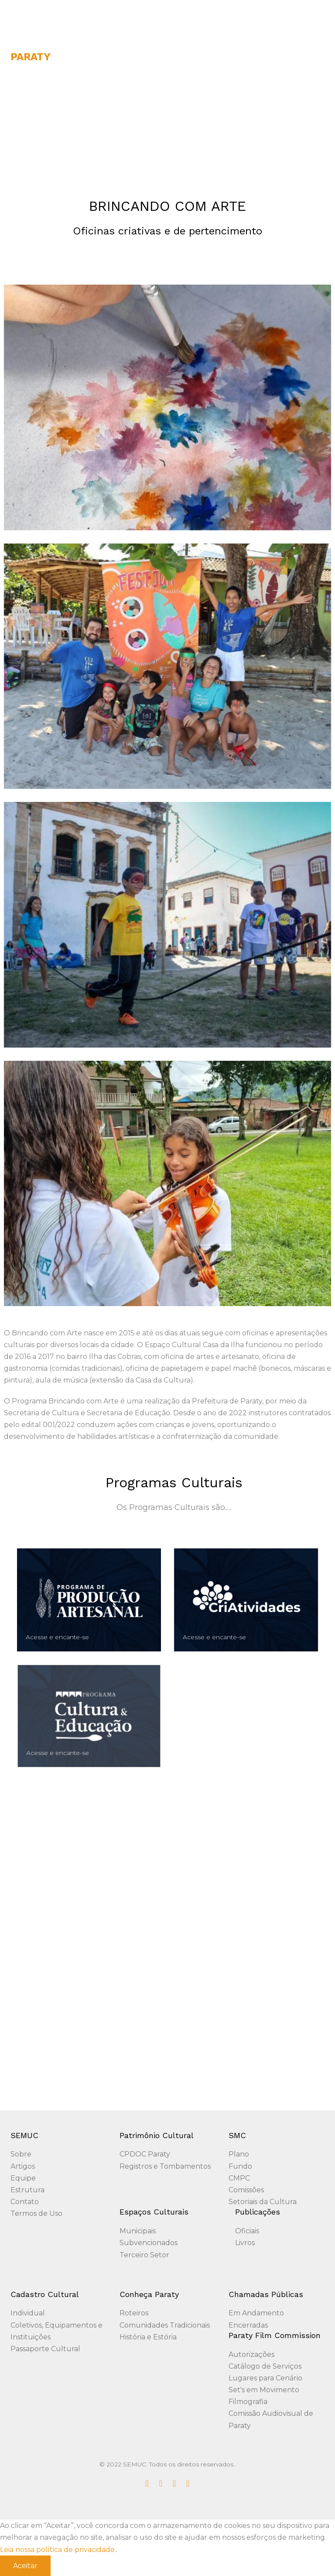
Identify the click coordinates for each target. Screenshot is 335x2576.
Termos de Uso (36, 2213)
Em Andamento (256, 2313)
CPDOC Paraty (145, 2154)
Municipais (138, 2231)
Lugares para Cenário (265, 2378)
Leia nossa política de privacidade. (58, 2549)
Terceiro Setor (144, 2255)
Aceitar (25, 2566)
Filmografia (248, 2401)
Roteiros (134, 2313)
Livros (245, 2243)
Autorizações (251, 2354)
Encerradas (248, 2325)
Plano (239, 2154)
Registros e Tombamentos (165, 2166)
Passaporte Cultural (45, 2349)
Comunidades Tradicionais (165, 2325)
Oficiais (247, 2231)
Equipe (23, 2178)
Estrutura (27, 2190)
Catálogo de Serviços (265, 2366)
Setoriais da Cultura (263, 2202)
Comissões (246, 2190)
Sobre (20, 2154)
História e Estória (148, 2337)
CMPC (239, 2178)
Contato (24, 2202)
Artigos (22, 2166)
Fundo (240, 2166)
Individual (27, 2313)
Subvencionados (149, 2243)
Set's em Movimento (264, 2390)
